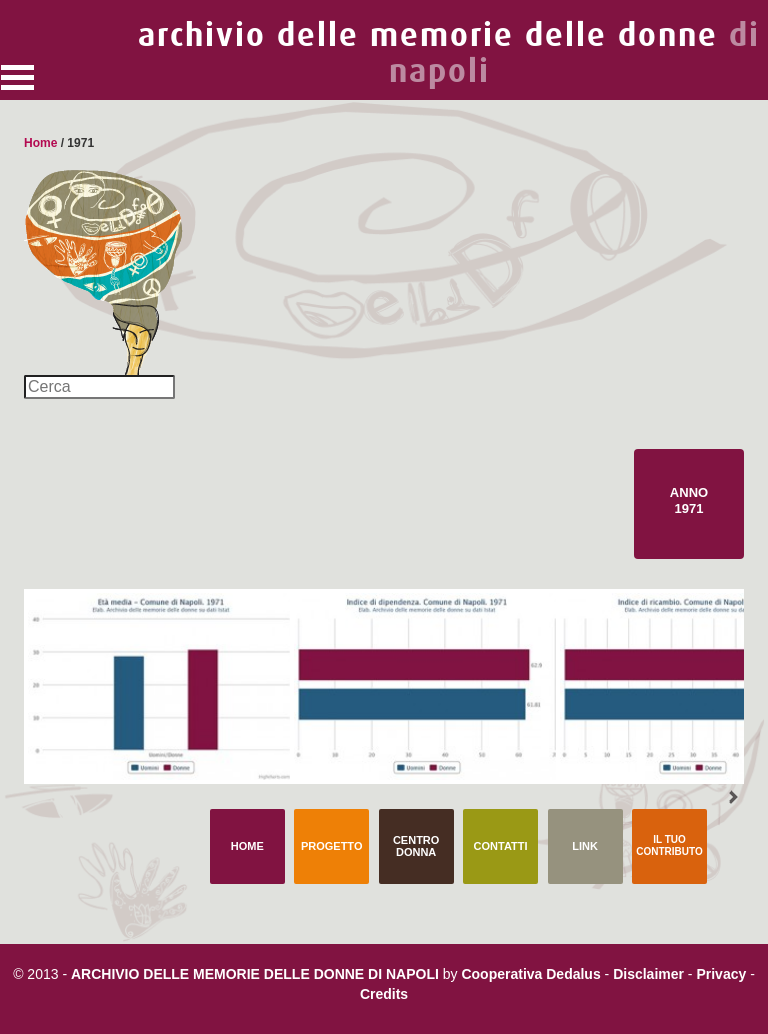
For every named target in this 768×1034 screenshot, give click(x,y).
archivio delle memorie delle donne (449, 53)
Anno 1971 (689, 500)
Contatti (501, 846)
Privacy (721, 974)
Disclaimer (648, 974)
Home (40, 143)
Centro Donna (416, 846)
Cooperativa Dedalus (530, 974)
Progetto (332, 846)
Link (585, 846)
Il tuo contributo (669, 845)
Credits (384, 994)
